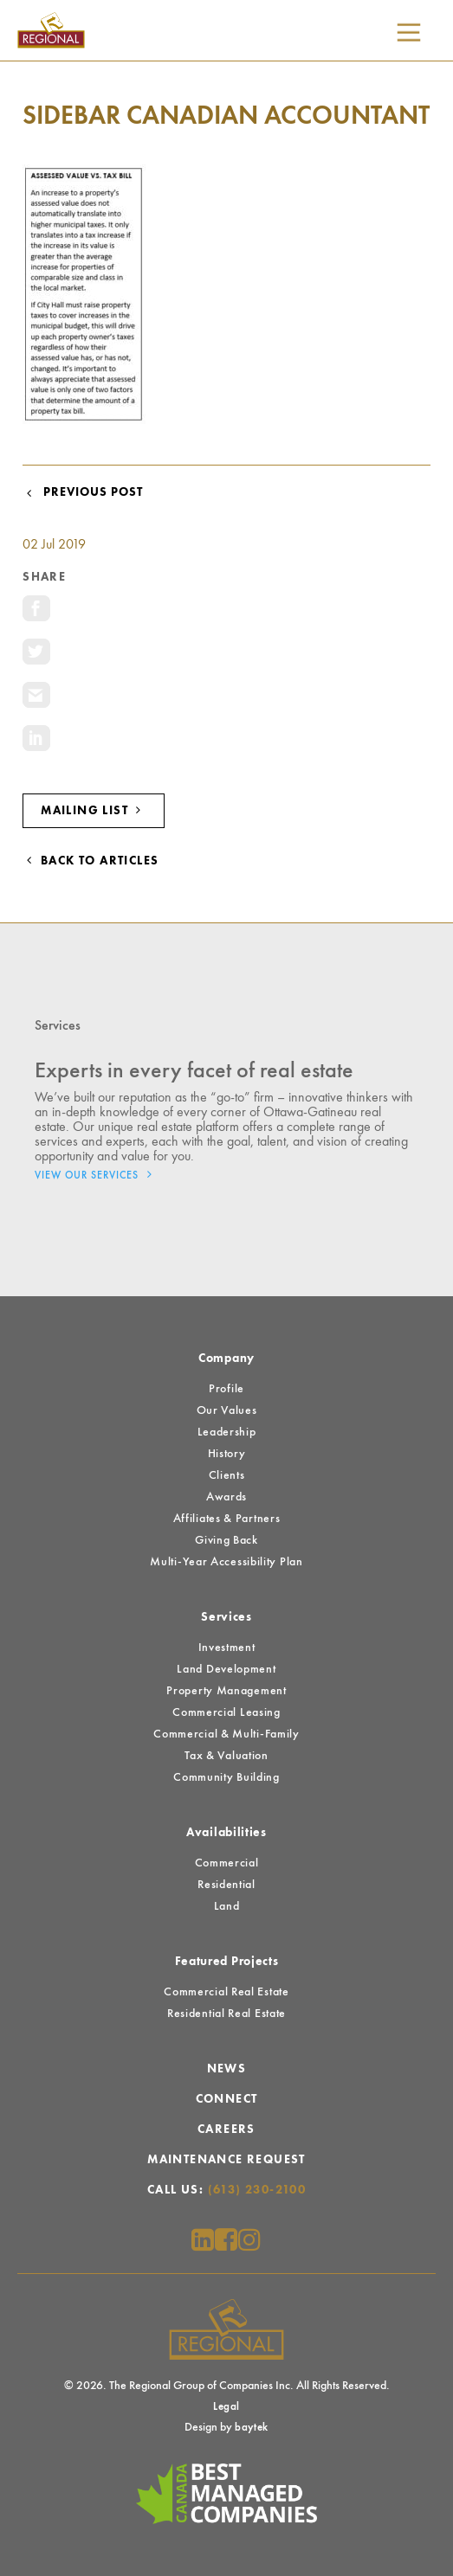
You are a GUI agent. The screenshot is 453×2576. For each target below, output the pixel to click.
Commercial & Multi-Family (226, 1734)
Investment (227, 1647)
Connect (227, 2099)
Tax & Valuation (226, 1756)
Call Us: (226, 2190)
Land (227, 1906)
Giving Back (226, 1540)
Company (226, 1358)
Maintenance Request (226, 2160)
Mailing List (93, 810)
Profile (226, 1389)
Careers (226, 2129)
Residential (226, 1885)
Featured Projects (227, 1962)
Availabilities (226, 1833)
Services (226, 1617)
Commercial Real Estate (226, 1992)
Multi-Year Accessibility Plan (226, 1562)
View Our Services (98, 1174)
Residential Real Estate (226, 2013)
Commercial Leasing (226, 1712)
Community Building (226, 1777)
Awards (226, 1497)
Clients (227, 1475)
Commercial (227, 1863)
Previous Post (83, 492)
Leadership (226, 1432)
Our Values (227, 1410)
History (227, 1454)
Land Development (226, 1669)
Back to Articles (91, 861)
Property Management (226, 1691)
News (227, 2069)
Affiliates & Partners (227, 1519)
